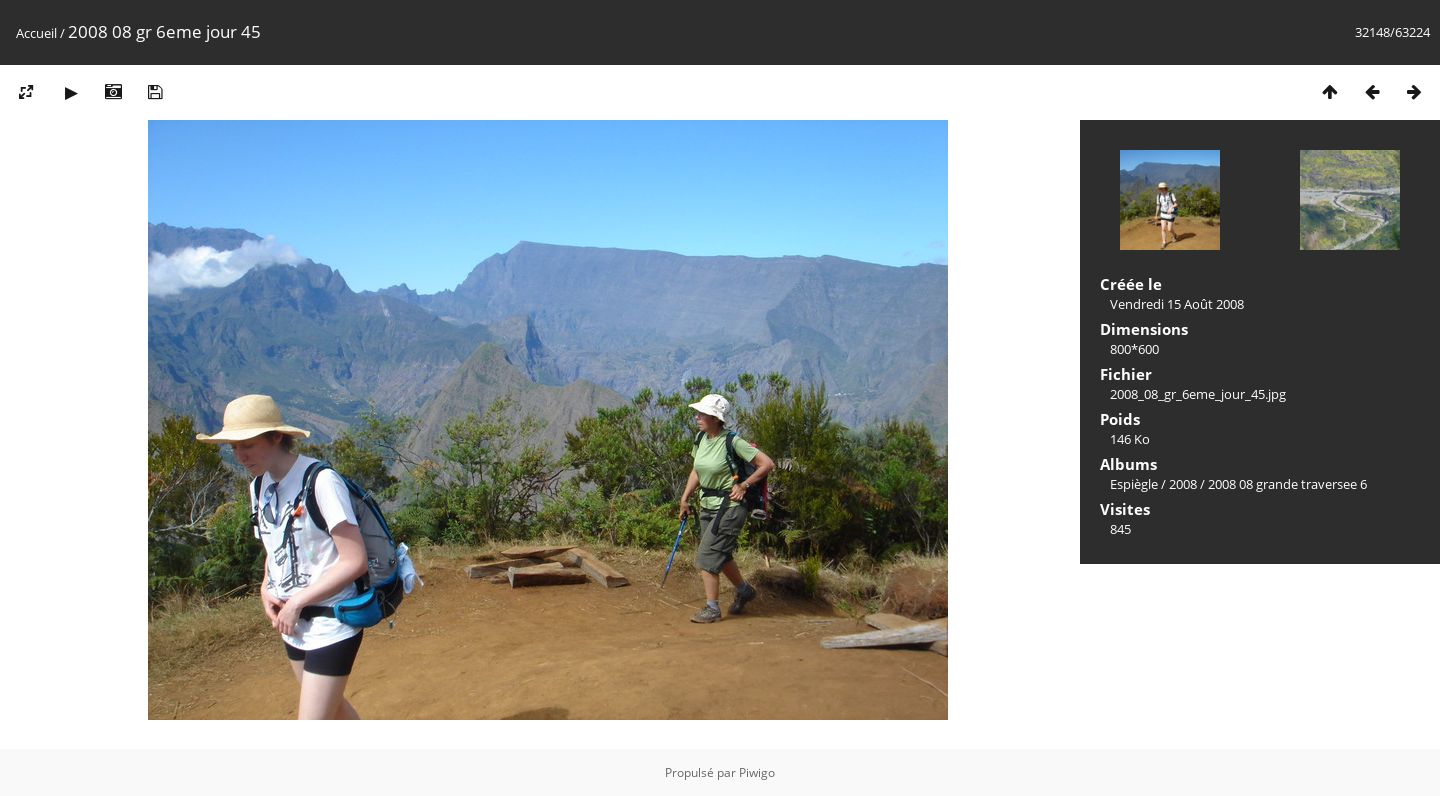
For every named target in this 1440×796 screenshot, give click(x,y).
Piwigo (757, 772)
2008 (1183, 484)
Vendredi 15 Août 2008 (1177, 304)
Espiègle (1134, 484)
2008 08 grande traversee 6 (1287, 484)
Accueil (36, 33)
